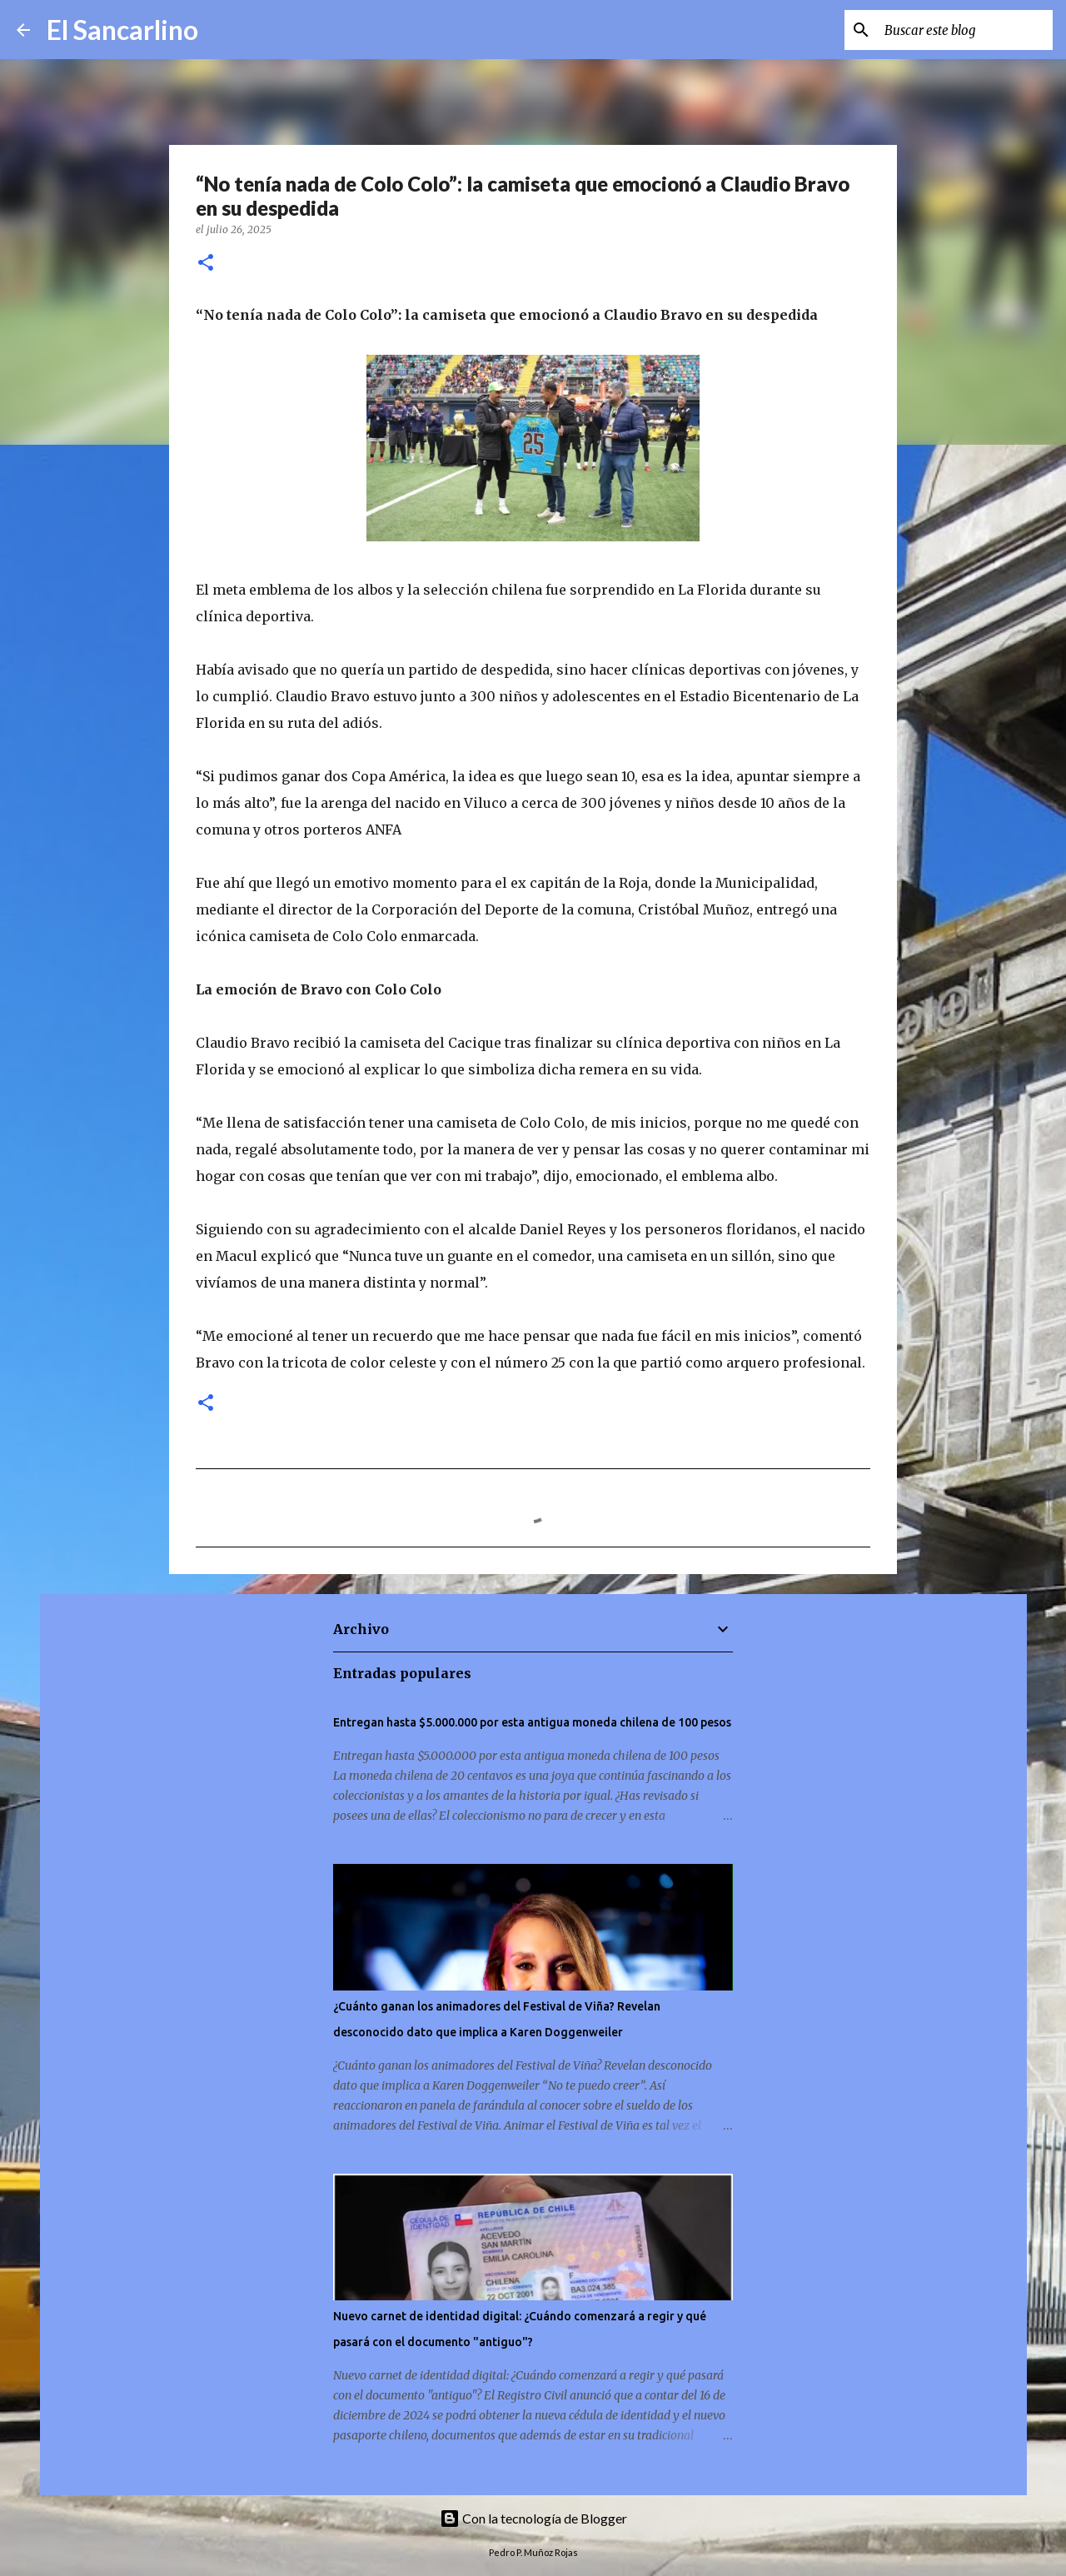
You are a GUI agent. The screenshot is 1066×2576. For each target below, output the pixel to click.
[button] (206, 263)
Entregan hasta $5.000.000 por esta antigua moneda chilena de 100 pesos (532, 1722)
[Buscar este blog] (965, 30)
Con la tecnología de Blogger (533, 2518)
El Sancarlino (122, 29)
